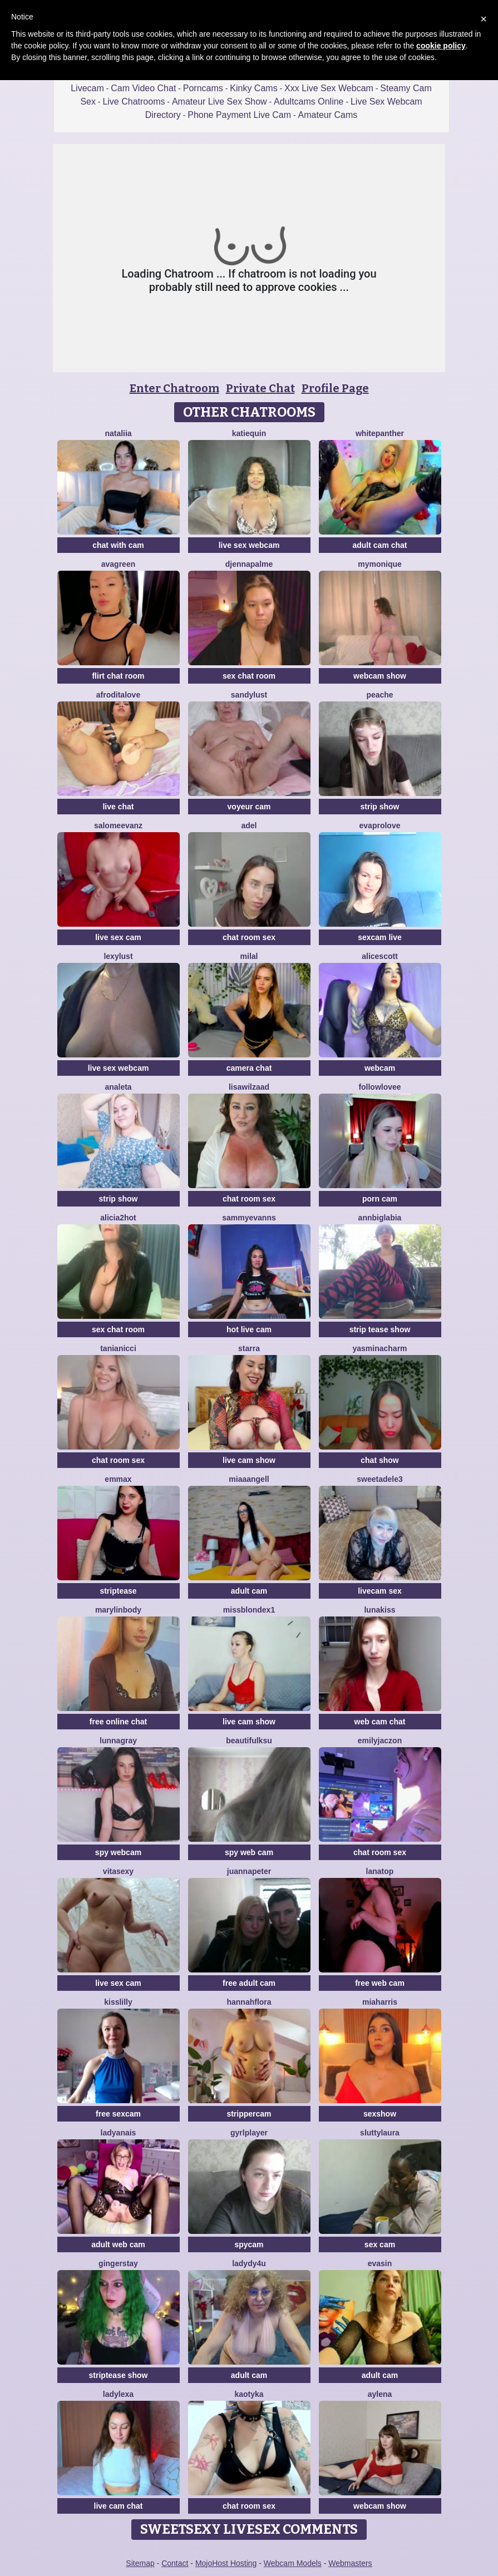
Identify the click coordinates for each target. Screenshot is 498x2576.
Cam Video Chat (143, 88)
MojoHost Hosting (226, 2563)
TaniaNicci (118, 1348)
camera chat (249, 1068)
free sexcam (118, 2113)
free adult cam (249, 1983)
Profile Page (335, 388)
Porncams (203, 88)
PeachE (379, 694)
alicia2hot (118, 1217)
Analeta (118, 1086)
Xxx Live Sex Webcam (328, 88)
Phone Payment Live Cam (239, 115)
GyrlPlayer (249, 2132)
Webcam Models (293, 2563)
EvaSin (380, 2263)
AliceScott (380, 956)
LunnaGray (118, 1740)
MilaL (249, 956)
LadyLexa (118, 2394)
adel (249, 825)
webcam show (379, 675)
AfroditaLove (118, 694)
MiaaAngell (249, 1479)
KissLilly (118, 2001)
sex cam (379, 2244)
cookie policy (441, 45)
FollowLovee (379, 1086)
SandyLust (249, 694)
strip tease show (380, 1329)
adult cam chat (379, 545)
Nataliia (118, 433)
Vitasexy (118, 1871)
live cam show (249, 1460)
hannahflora (248, 2001)
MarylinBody (118, 1609)
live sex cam (118, 937)
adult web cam (118, 2244)
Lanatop (380, 1871)
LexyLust (117, 956)
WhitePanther (380, 433)
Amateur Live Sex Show (219, 101)
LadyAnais (118, 2132)
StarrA (249, 1348)
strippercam (248, 2113)
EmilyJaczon (380, 1740)
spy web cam (249, 1852)
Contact (174, 2563)
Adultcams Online (308, 101)
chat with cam (118, 545)
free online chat (118, 1721)
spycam (248, 2244)
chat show (379, 1460)
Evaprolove (380, 825)
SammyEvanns (249, 1217)
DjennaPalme (249, 564)
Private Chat (260, 388)
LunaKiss (379, 1609)
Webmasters (350, 2563)
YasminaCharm (379, 1348)
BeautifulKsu (249, 1740)
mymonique (380, 564)
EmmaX (118, 1479)
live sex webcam (249, 545)
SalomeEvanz (118, 825)
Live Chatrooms (133, 101)
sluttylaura (380, 2132)
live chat (118, 806)
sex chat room (249, 675)
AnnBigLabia (380, 1217)
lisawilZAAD (249, 1086)
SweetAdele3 (380, 1479)
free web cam (380, 1983)
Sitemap (140, 2563)
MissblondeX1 (249, 1609)
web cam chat (380, 1721)
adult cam (249, 1590)
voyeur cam (249, 806)
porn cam (379, 1198)
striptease (118, 1590)
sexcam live (380, 937)
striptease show (118, 2375)
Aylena (380, 2394)
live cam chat (118, 2505)
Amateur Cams (328, 115)
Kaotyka (248, 2394)
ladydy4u (249, 2263)
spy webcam (118, 1852)
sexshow (379, 2113)
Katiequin (249, 433)
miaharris (379, 2001)
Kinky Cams (253, 88)
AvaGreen (118, 564)
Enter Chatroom (174, 388)
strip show (379, 806)
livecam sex (380, 1590)
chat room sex (249, 937)
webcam (379, 1068)
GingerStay (118, 2263)
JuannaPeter (249, 1871)
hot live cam (249, 1329)
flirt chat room (118, 675)
